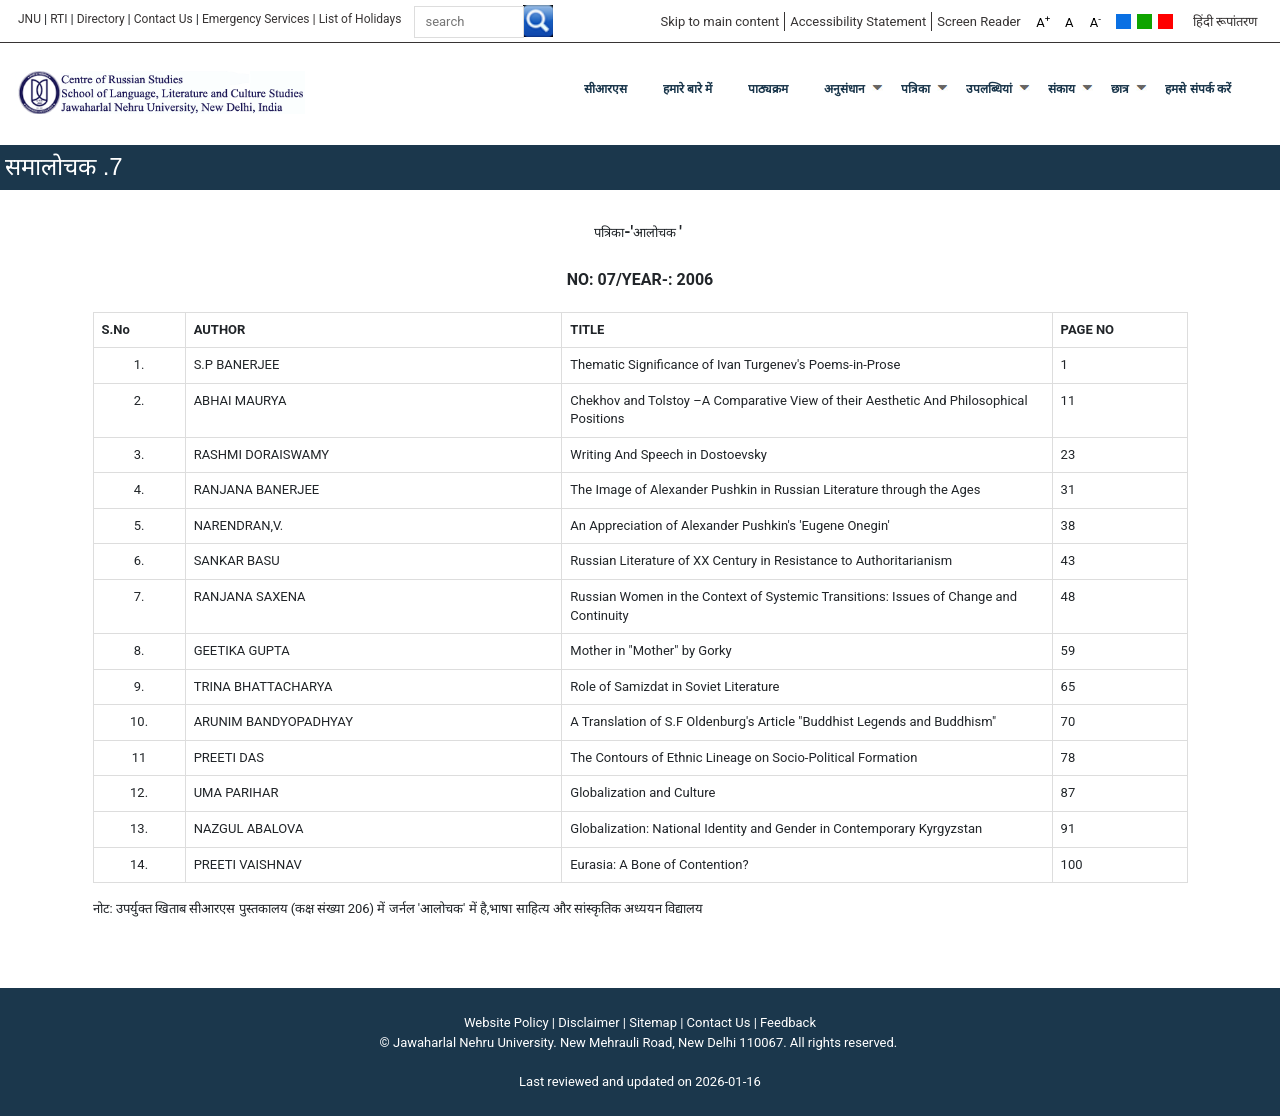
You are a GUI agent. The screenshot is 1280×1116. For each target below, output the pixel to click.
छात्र (1120, 89)
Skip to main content (719, 21)
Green (1144, 21)
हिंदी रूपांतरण (1225, 21)
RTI (58, 19)
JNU (29, 19)
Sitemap (653, 1022)
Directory (101, 19)
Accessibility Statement (858, 21)
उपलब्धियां (989, 89)
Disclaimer (588, 1022)
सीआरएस (605, 89)
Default (1123, 21)
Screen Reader (979, 21)
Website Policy (506, 1022)
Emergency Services (256, 19)
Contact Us (163, 19)
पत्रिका (915, 89)
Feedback (788, 1022)
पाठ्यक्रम (768, 89)
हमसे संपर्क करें (1198, 89)
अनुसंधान (844, 89)
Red (1165, 21)
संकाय (1061, 89)
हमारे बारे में (688, 89)
